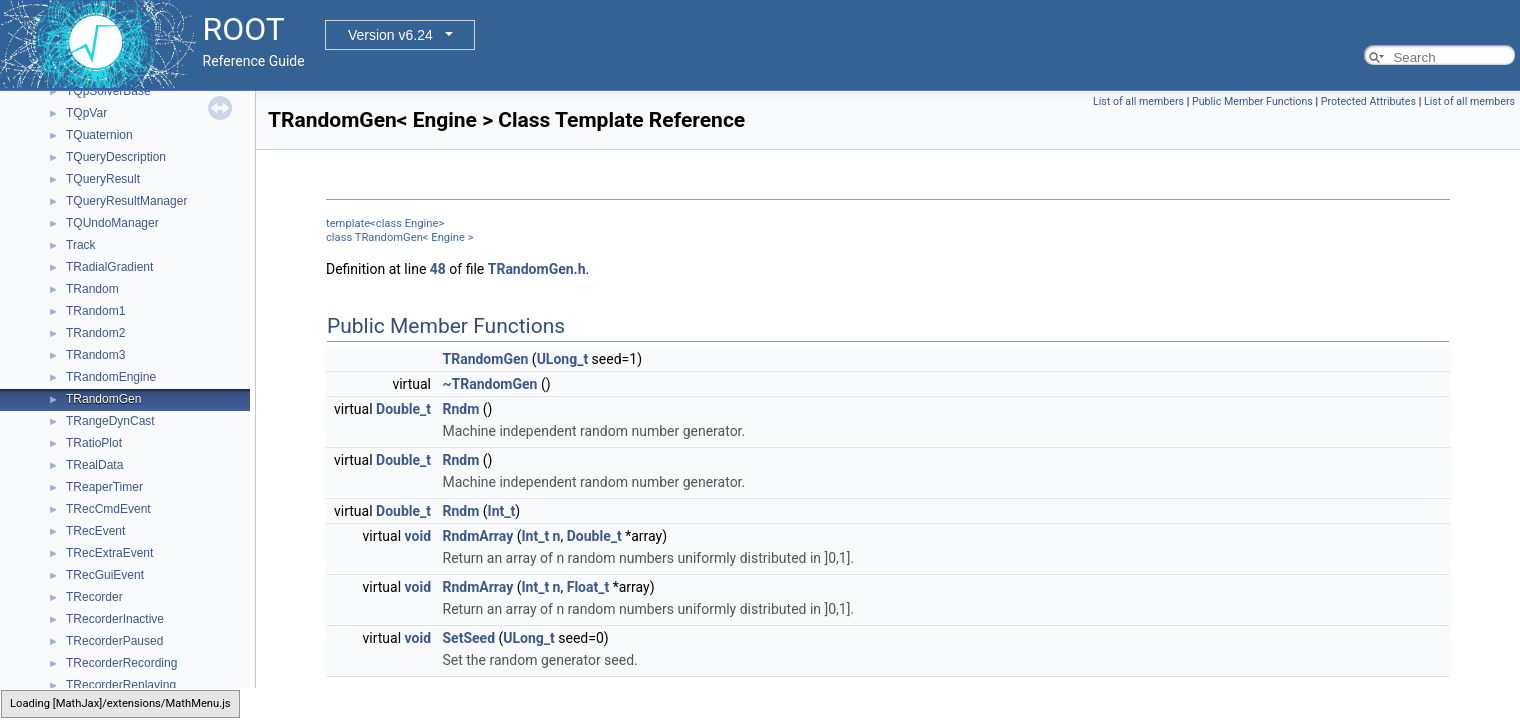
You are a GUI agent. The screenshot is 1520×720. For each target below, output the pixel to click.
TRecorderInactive (115, 619)
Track (81, 245)
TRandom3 (95, 355)
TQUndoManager (112, 223)
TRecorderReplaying (121, 685)
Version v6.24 (390, 35)
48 (438, 269)
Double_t (403, 409)
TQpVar (86, 113)
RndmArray (478, 536)
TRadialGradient (109, 267)
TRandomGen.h (537, 269)
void (418, 536)
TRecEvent (95, 531)
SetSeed (469, 638)
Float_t (588, 587)
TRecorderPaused (114, 641)
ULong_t (563, 359)
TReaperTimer (104, 487)
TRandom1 (95, 311)
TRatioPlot (94, 443)
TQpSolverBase (108, 91)
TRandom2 (95, 333)
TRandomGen (103, 399)
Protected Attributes (1368, 101)
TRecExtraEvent (109, 553)
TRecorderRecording (121, 663)
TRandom (92, 289)
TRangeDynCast (110, 421)
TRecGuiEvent (105, 575)
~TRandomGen (490, 384)
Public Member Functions (1252, 101)
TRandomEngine (111, 377)
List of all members (1138, 101)
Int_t (502, 511)
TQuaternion (99, 135)
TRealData (94, 465)
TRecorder (94, 597)
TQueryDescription (116, 157)
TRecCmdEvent (108, 509)
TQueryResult (103, 179)
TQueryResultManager (126, 201)
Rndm (461, 409)
